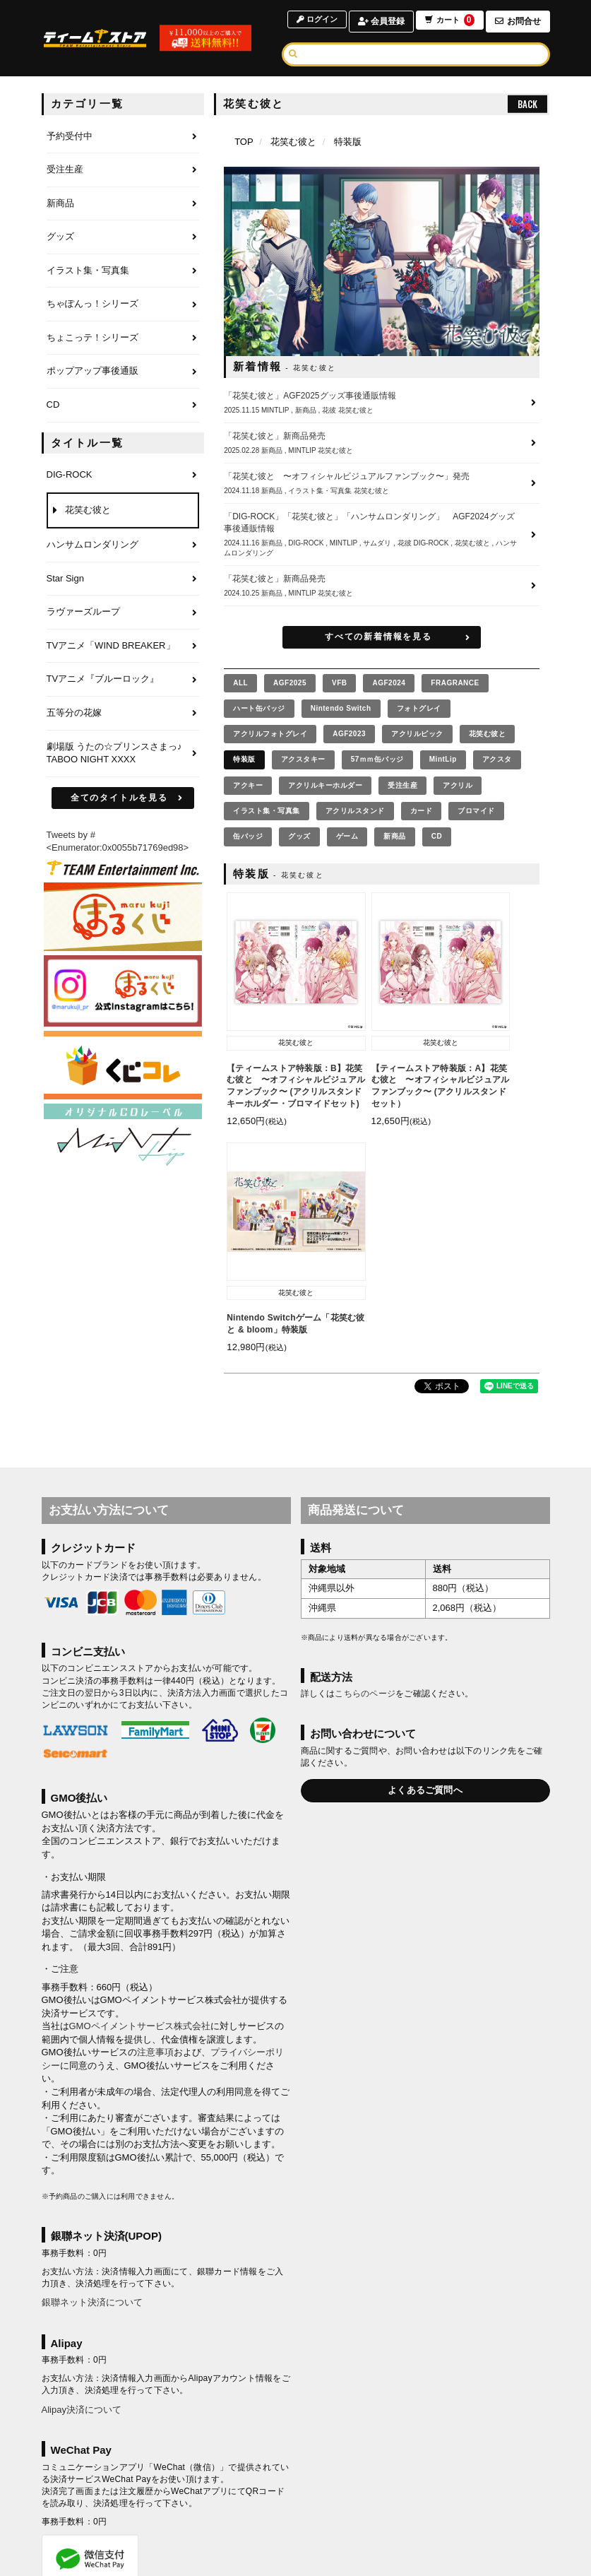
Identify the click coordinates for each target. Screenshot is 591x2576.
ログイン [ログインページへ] (311, 21)
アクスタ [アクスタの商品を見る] (497, 759)
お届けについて (362, 2477)
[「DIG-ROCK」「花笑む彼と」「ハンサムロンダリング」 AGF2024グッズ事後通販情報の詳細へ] (381, 534)
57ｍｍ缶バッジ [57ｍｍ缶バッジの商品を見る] (377, 759)
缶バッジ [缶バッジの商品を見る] (248, 836)
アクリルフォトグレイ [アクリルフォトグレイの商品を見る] (270, 734)
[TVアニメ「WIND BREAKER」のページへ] (123, 646)
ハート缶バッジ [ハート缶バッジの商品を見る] (259, 708)
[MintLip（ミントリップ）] (123, 1138)
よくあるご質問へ (425, 1563)
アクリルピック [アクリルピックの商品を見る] (417, 734)
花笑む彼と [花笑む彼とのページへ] (293, 141)
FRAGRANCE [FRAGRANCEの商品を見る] (455, 683)
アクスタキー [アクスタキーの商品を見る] (303, 759)
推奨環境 (409, 2495)
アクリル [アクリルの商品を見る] (457, 785)
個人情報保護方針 (174, 2495)
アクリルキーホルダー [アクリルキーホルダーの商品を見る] (325, 785)
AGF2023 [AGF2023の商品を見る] (349, 734)
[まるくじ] (123, 916)
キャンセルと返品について (453, 2477)
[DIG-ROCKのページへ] (123, 475)
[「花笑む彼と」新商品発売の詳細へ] (381, 443)
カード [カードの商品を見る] (421, 811)
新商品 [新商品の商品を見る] (394, 836)
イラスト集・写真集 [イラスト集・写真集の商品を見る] (266, 811)
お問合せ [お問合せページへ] (518, 21)
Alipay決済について (81, 2183)
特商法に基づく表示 (343, 2495)
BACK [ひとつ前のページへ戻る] (527, 104)
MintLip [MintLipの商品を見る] (443, 759)
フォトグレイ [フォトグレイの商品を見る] (419, 708)
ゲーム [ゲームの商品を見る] (347, 836)
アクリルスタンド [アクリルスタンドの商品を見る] (355, 811)
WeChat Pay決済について (95, 2377)
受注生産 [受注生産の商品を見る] (402, 785)
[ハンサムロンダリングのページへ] (123, 545)
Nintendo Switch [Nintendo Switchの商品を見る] (341, 708)
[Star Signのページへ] (123, 579)
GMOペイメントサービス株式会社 (139, 1799)
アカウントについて (205, 2477)
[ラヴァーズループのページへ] (123, 613)
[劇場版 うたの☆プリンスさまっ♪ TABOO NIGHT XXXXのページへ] (123, 754)
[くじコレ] (123, 1065)
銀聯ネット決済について (92, 2075)
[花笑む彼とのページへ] (123, 511)
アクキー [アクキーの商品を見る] (248, 785)
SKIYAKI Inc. (369, 2556)
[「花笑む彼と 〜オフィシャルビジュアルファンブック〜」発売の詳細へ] (381, 483)
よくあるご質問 (469, 2495)
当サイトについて (122, 2477)
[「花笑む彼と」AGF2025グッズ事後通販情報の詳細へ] (381, 403)
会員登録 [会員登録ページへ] (377, 21)
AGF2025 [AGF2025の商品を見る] (289, 683)
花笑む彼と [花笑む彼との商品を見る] (487, 734)
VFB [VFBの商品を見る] (339, 683)
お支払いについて (288, 2477)
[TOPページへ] (102, 38)
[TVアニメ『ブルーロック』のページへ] (123, 680)
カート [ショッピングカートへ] (448, 22)
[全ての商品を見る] (240, 683)
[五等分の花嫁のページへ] (123, 714)
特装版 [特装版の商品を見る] (244, 759)
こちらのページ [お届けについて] (365, 1467)
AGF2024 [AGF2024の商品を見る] (388, 683)
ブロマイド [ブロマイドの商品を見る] (476, 811)
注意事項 (155, 1825)
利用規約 (110, 2495)
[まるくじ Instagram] (123, 990)
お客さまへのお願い (256, 2495)
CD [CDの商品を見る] (436, 836)
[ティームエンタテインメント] (123, 867)
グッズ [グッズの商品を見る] (299, 836)
